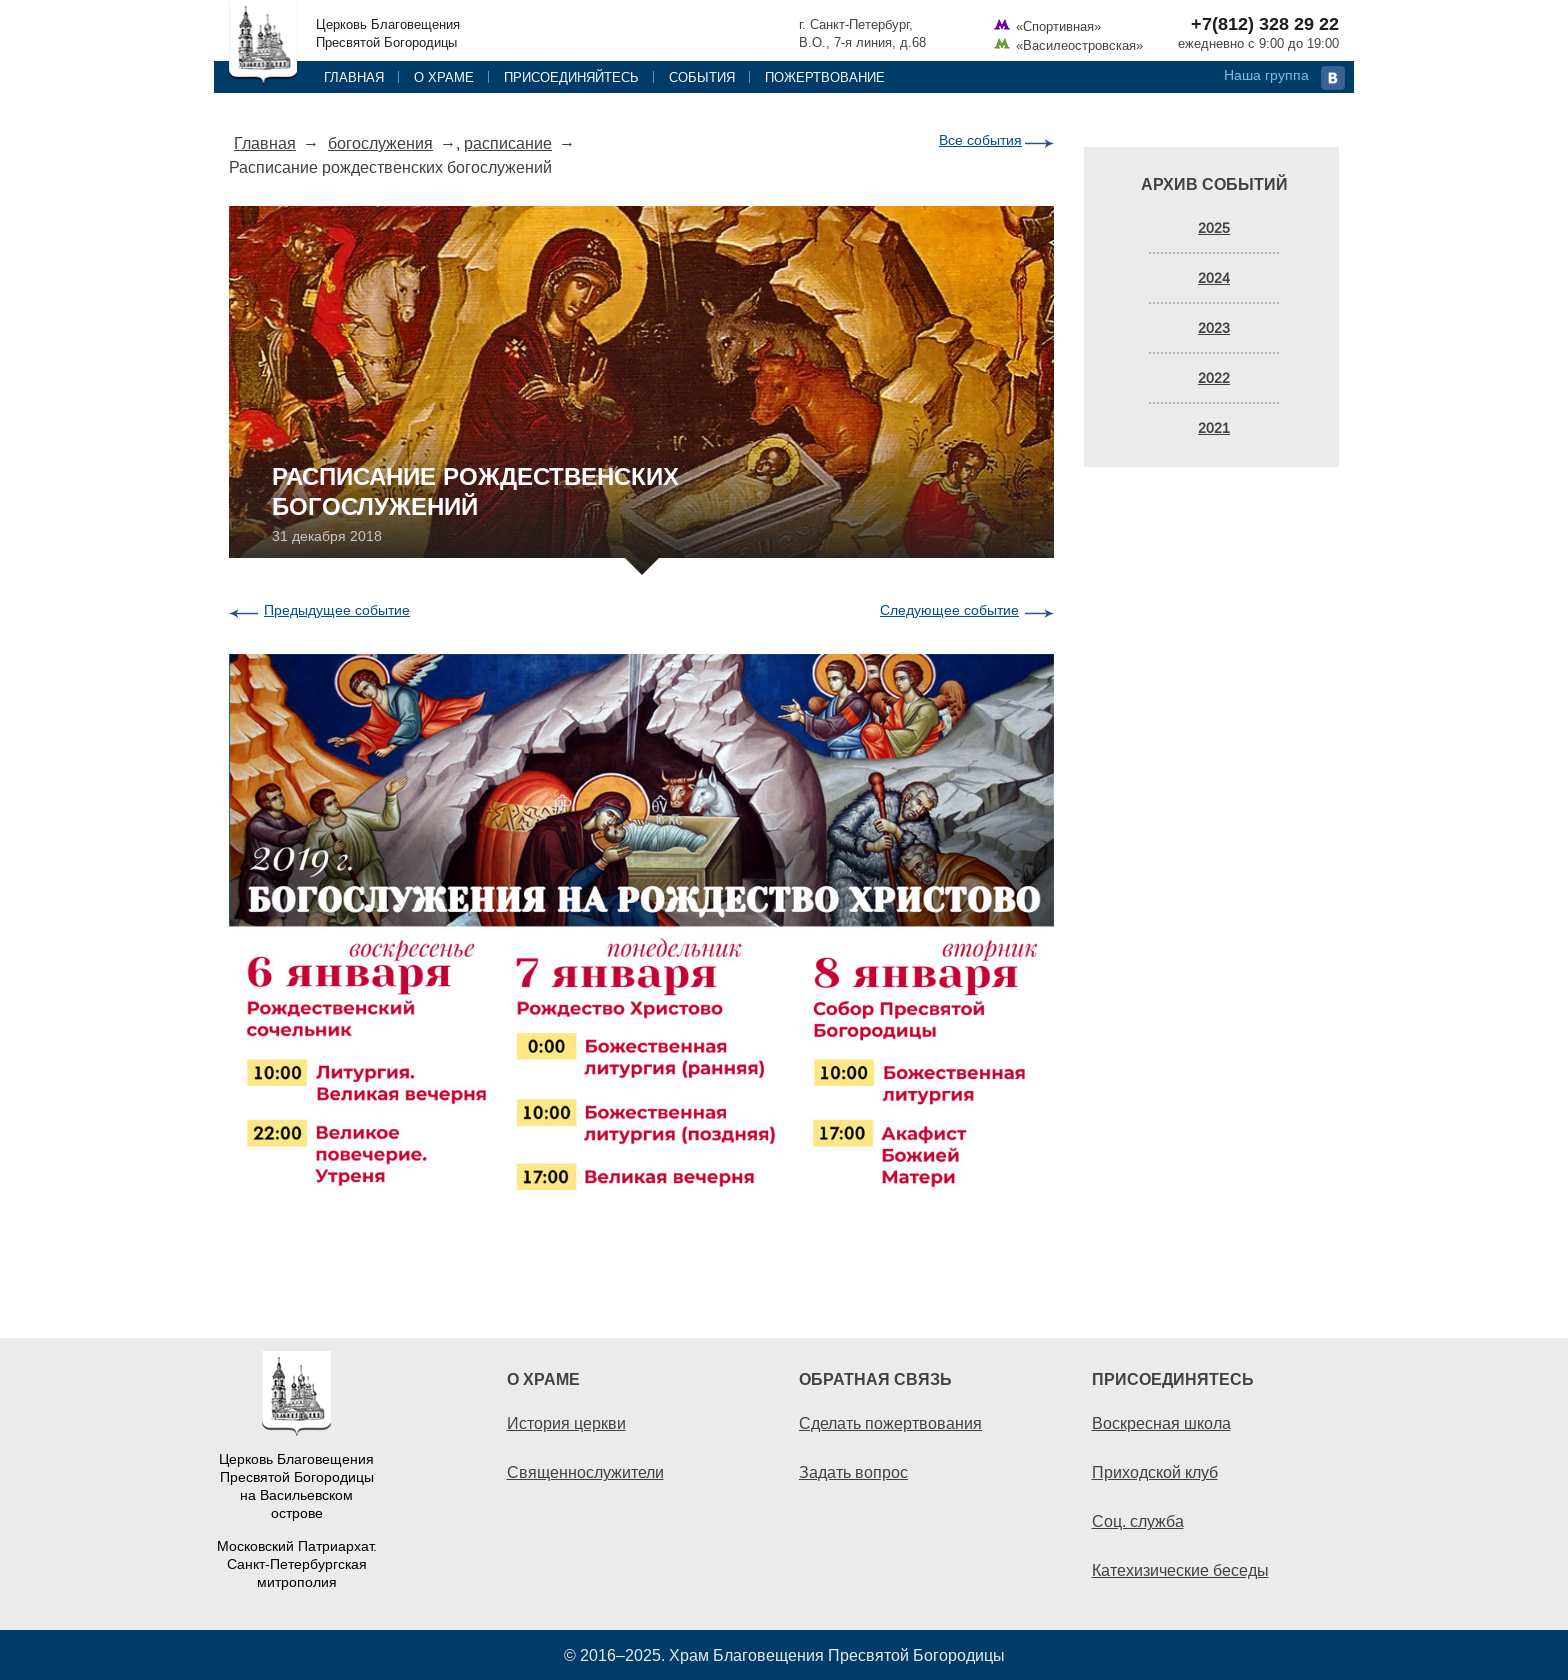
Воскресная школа (1161, 1423)
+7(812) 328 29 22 (1265, 24)
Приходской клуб (1155, 1472)
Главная (354, 77)
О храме (444, 77)
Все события (980, 140)
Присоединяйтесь (571, 77)
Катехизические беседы (1180, 1570)
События (702, 77)
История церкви (566, 1423)
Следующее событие (949, 610)
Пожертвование (825, 77)
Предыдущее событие (337, 610)
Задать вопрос (853, 1472)
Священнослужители (585, 1472)
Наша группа (1266, 75)
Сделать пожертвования (890, 1423)
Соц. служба (1138, 1521)
